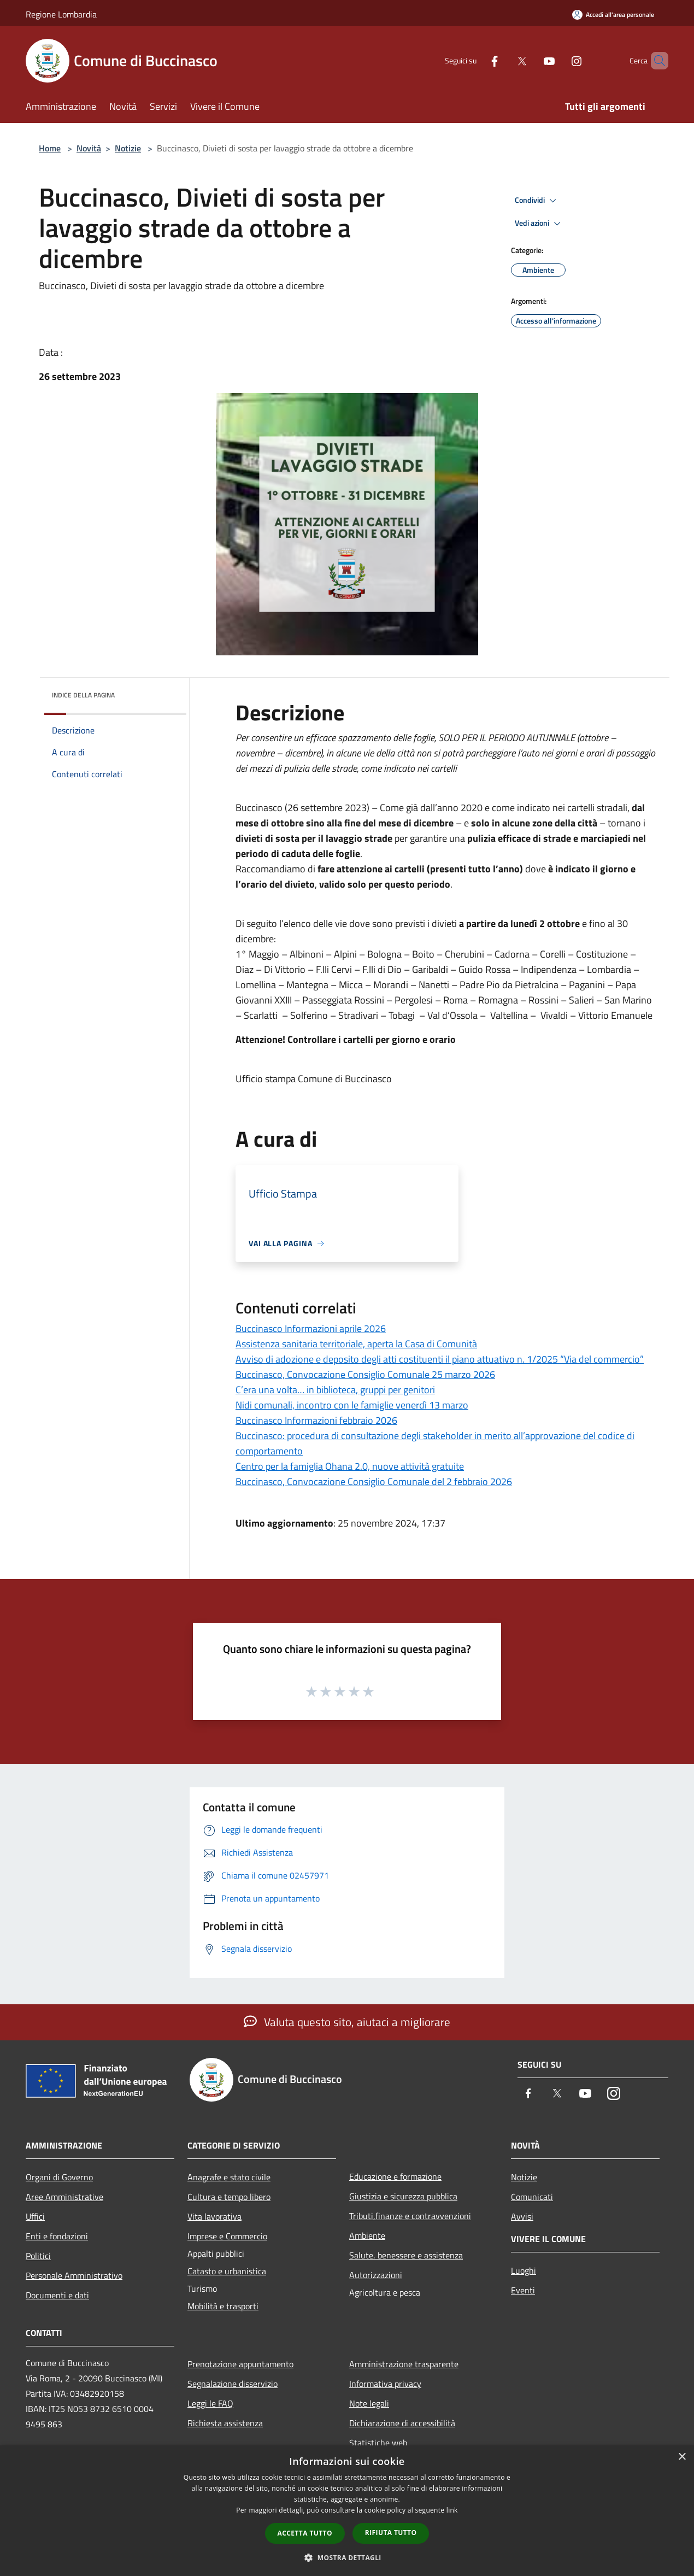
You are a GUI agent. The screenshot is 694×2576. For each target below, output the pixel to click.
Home (50, 148)
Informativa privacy (385, 2383)
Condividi (537, 200)
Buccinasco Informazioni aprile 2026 (311, 1328)
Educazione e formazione (395, 2176)
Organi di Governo (59, 2177)
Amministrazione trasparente (403, 2363)
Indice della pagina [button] (83, 695)
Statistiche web (378, 2442)
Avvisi (522, 2216)
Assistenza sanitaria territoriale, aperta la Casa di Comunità (356, 1343)
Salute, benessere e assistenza (406, 2255)
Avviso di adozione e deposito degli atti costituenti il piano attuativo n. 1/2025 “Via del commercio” (440, 1359)
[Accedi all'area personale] (613, 14)
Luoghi (523, 2270)
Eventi (523, 2290)
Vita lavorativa (214, 2216)
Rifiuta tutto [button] (391, 2532)
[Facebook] (476, 60)
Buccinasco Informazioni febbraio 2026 (316, 1420)
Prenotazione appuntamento (240, 2363)
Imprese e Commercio (227, 2236)
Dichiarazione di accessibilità (402, 2423)
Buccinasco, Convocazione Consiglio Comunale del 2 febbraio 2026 (374, 1481)
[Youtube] (531, 60)
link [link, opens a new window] (452, 2510)
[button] (347, 2557)
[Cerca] (655, 61)
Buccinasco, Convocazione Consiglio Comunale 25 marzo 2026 (365, 1374)
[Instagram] (558, 60)
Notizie (128, 148)
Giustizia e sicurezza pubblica (403, 2196)
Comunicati (532, 2196)
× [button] (682, 2457)
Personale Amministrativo (74, 2275)
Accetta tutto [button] (305, 2533)
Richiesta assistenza (225, 2423)
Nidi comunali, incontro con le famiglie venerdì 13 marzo (352, 1405)
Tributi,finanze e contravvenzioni (410, 2215)
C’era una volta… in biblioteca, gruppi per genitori (335, 1389)
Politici (38, 2255)
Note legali (369, 2403)
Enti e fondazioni (57, 2236)
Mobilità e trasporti (222, 2306)
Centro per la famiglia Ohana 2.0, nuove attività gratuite (350, 1466)
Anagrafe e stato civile (228, 2177)
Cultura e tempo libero (228, 2196)
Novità (89, 148)
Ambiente (367, 2235)
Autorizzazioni (375, 2274)
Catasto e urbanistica (226, 2271)
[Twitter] (503, 60)
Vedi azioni (539, 223)
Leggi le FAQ (210, 2403)
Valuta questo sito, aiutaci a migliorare (347, 2022)
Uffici (35, 2216)
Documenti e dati (57, 2295)
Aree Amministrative (64, 2196)
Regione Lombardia (61, 14)
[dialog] (347, 2510)
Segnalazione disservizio (232, 2383)
